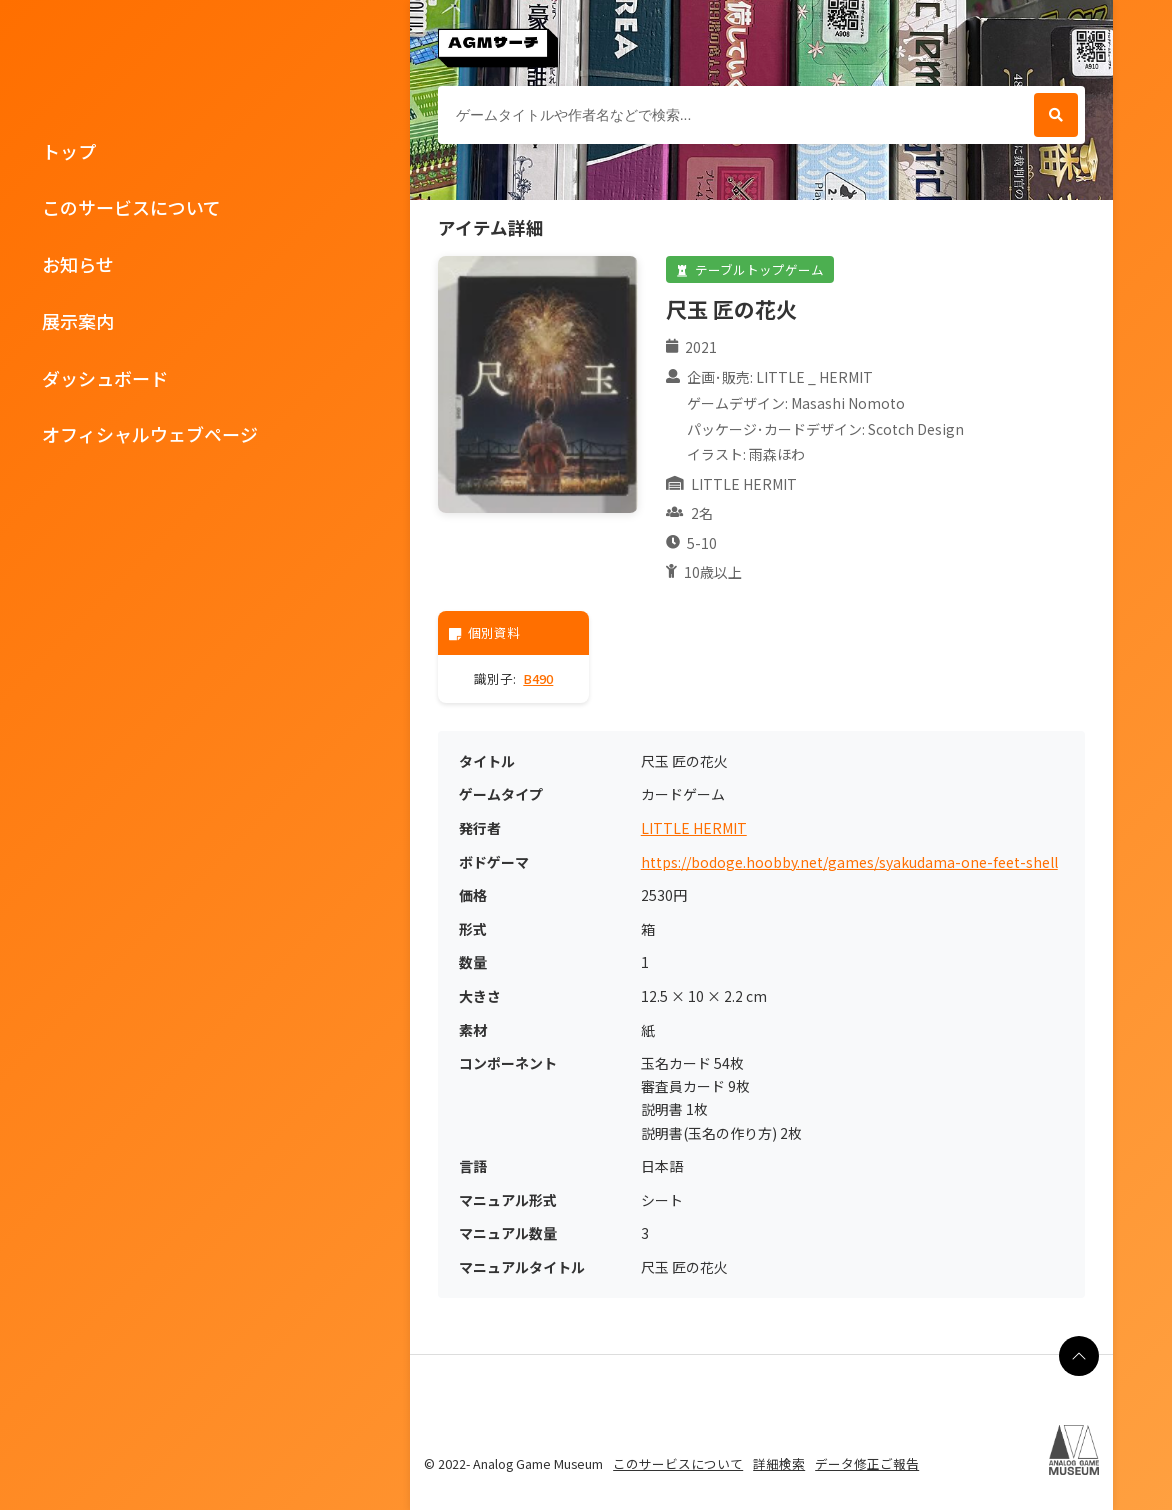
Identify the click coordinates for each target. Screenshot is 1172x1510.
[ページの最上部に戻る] (1079, 1356)
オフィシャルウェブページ (150, 434)
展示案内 (78, 321)
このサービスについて (131, 207)
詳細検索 (779, 1463)
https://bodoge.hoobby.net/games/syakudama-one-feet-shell (849, 862)
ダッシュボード (105, 378)
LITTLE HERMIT (694, 828)
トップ (69, 151)
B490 (538, 678)
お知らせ (78, 264)
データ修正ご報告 (867, 1463)
